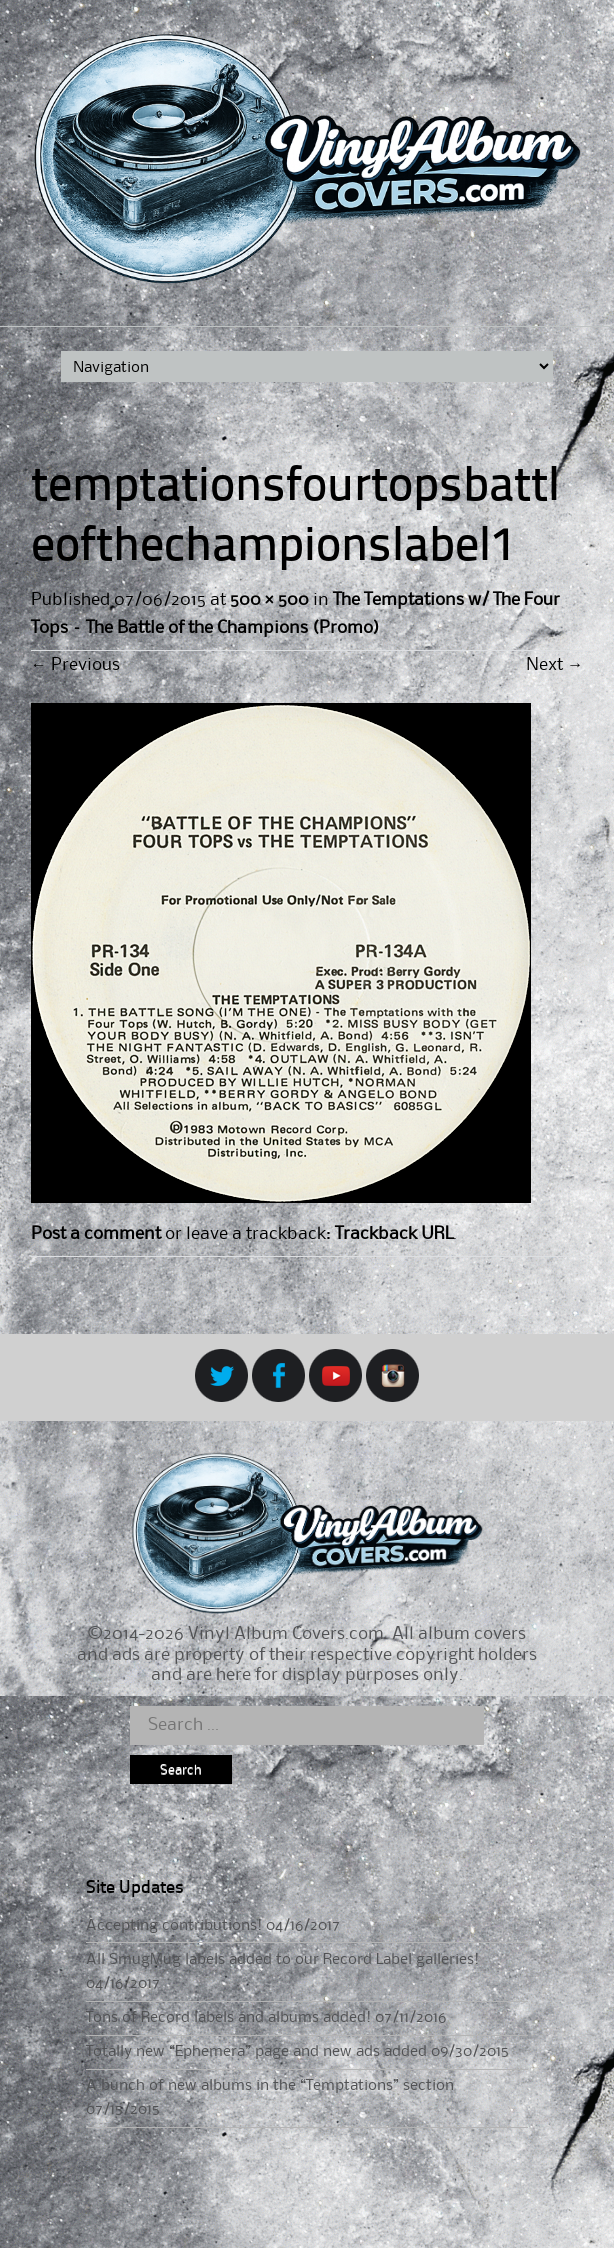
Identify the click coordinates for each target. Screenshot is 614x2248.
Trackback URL (394, 1234)
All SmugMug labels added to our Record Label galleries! (282, 1960)
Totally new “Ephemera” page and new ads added (256, 2052)
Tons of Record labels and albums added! (228, 2018)
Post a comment (96, 1234)
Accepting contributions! (174, 1926)
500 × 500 (269, 600)
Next (554, 665)
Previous (75, 665)
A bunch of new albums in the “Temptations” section (270, 2086)
